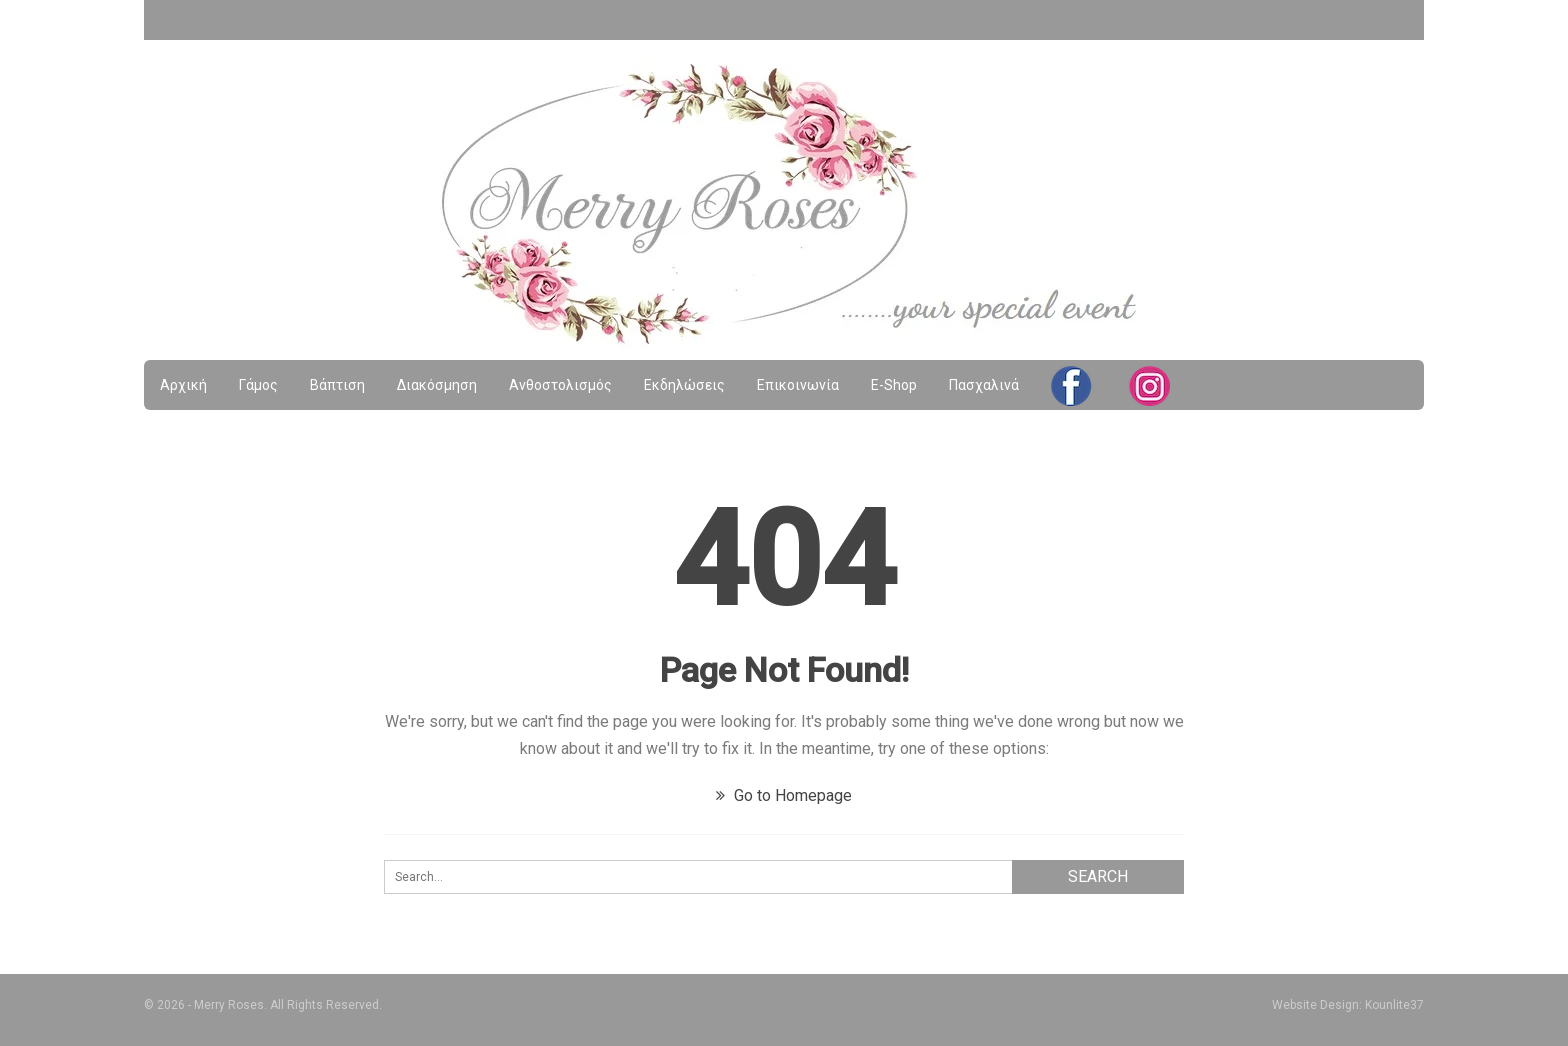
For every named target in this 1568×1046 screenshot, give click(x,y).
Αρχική (183, 385)
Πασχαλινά (984, 385)
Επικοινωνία (798, 385)
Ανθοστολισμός (560, 385)
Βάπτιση (337, 385)
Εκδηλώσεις (684, 385)
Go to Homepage (784, 795)
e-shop (894, 385)
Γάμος (258, 385)
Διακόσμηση (437, 385)
